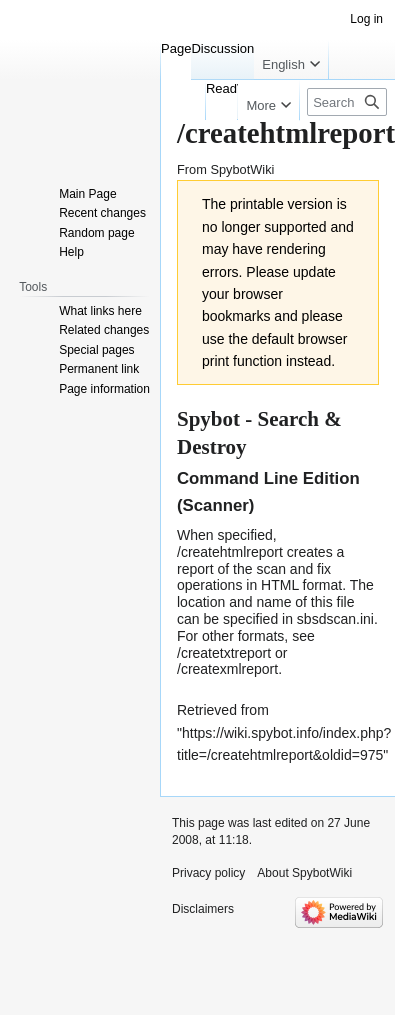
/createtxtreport (224, 653)
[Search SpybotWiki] (347, 102)
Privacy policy (208, 873)
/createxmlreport (227, 669)
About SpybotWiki (304, 873)
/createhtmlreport (230, 552)
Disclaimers (203, 909)
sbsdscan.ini (335, 619)
